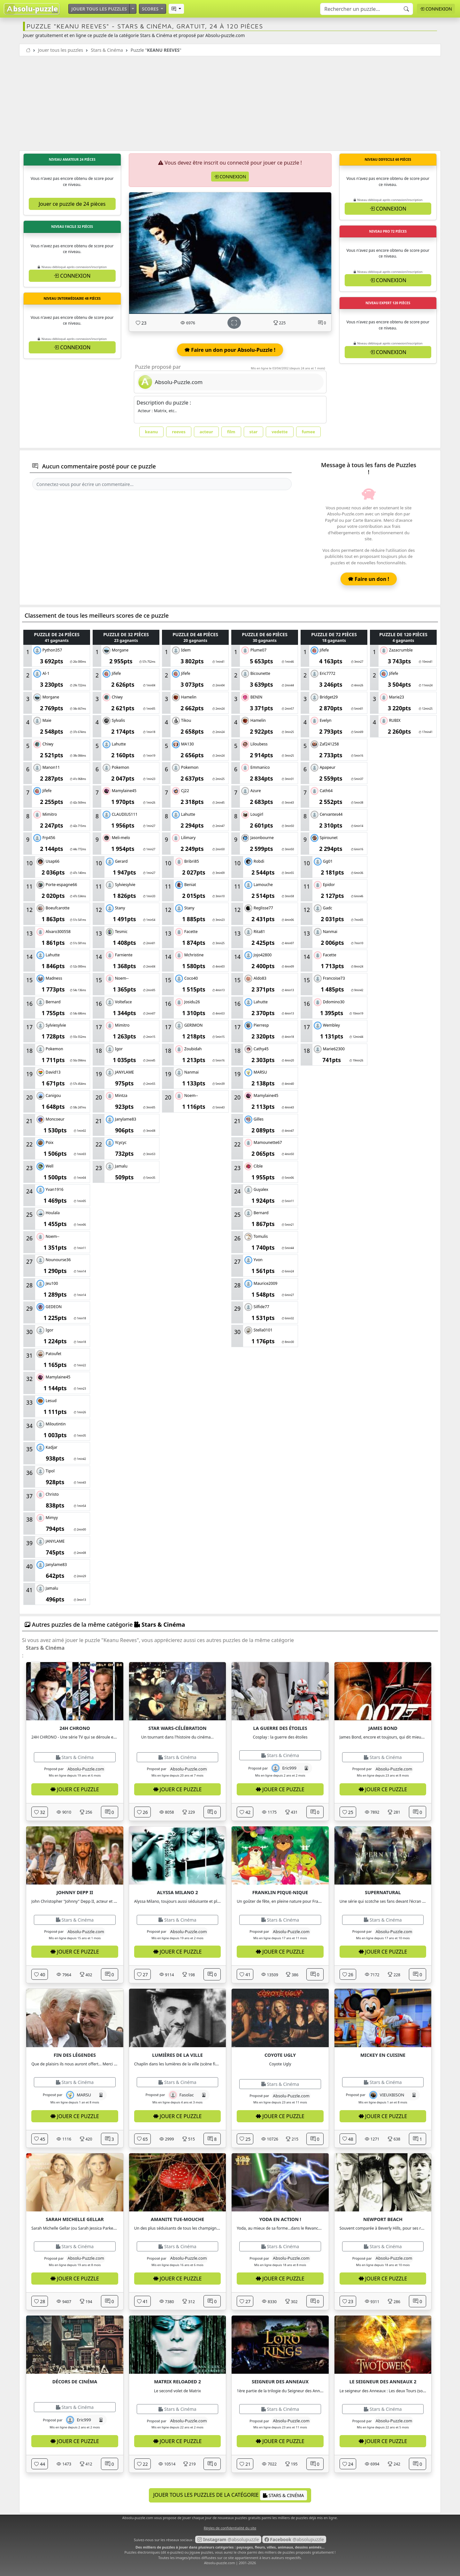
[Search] (366, 9)
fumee (308, 432)
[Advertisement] (230, 104)
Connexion (436, 9)
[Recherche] (406, 9)
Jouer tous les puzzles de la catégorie (230, 2495)
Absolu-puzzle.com (219, 2562)
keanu (151, 432)
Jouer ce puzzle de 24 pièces (72, 203)
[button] (176, 9)
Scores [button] (151, 9)
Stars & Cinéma (107, 50)
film (231, 432)
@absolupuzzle (228, 2539)
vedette (280, 432)
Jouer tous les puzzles (99, 9)
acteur (206, 432)
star (253, 432)
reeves (179, 432)
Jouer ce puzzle (74, 1789)
